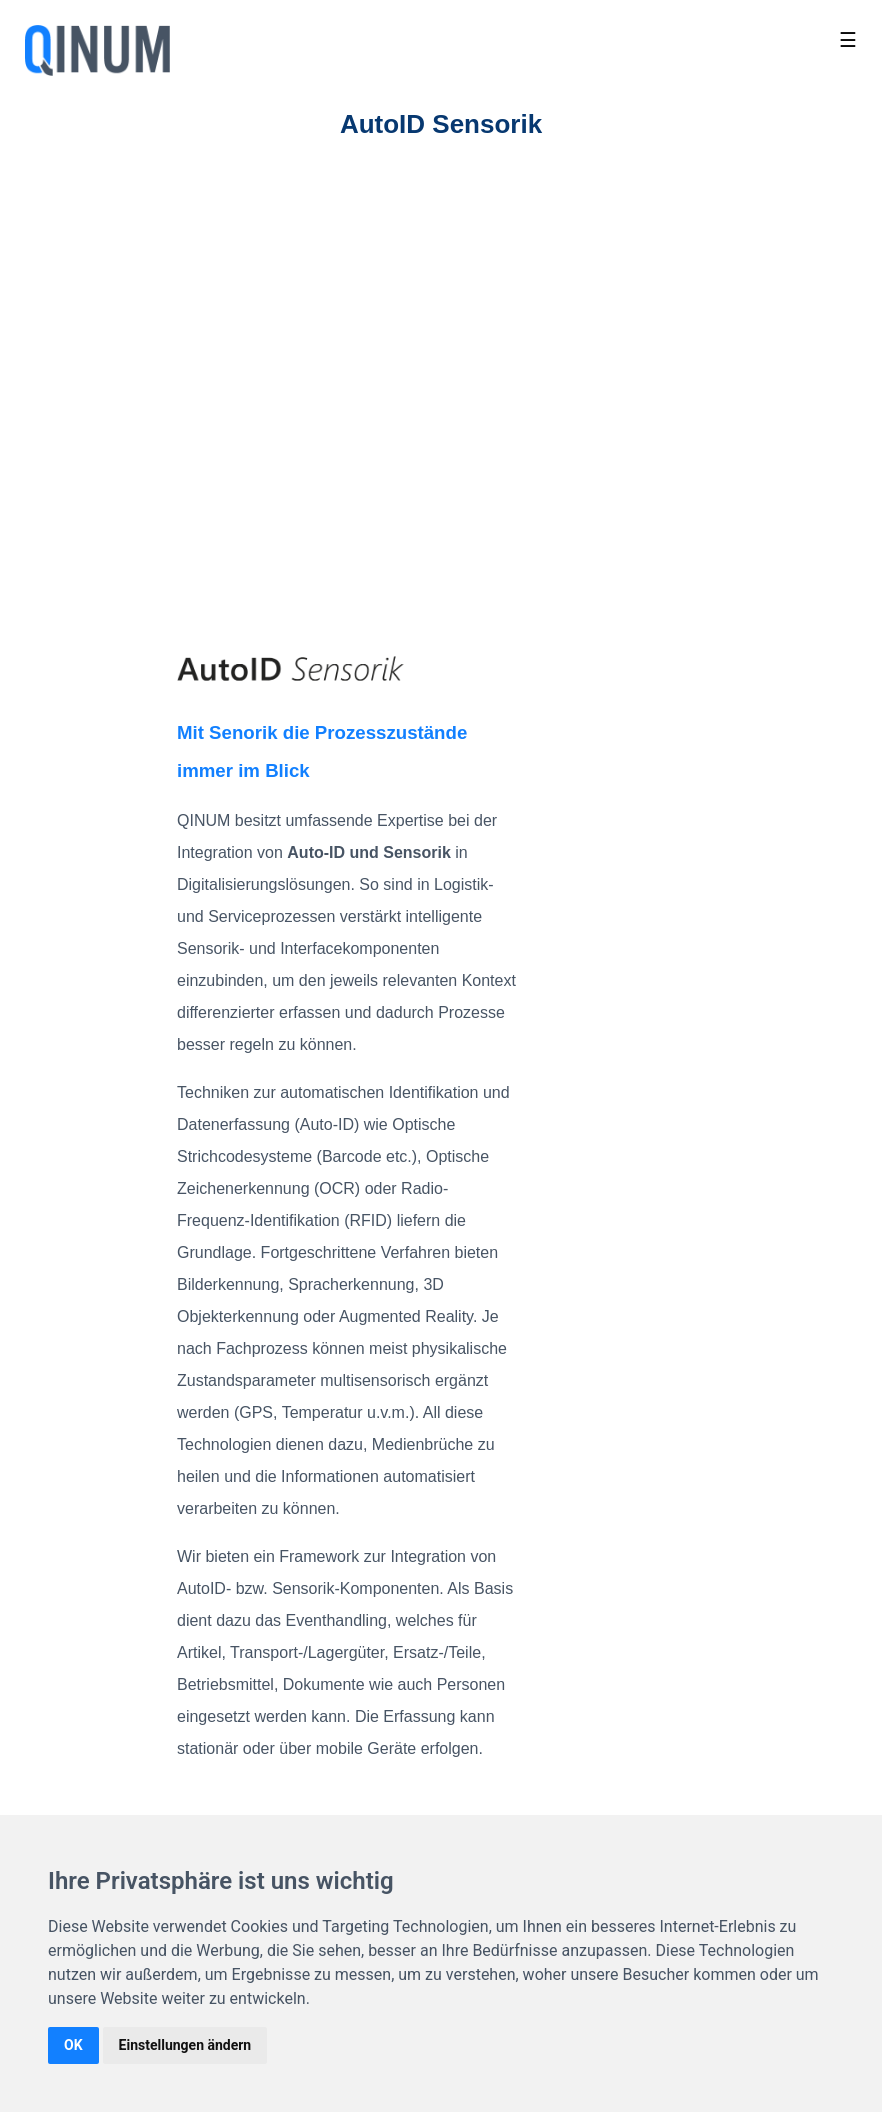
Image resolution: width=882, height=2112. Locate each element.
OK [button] (73, 2045)
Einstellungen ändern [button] (185, 2045)
